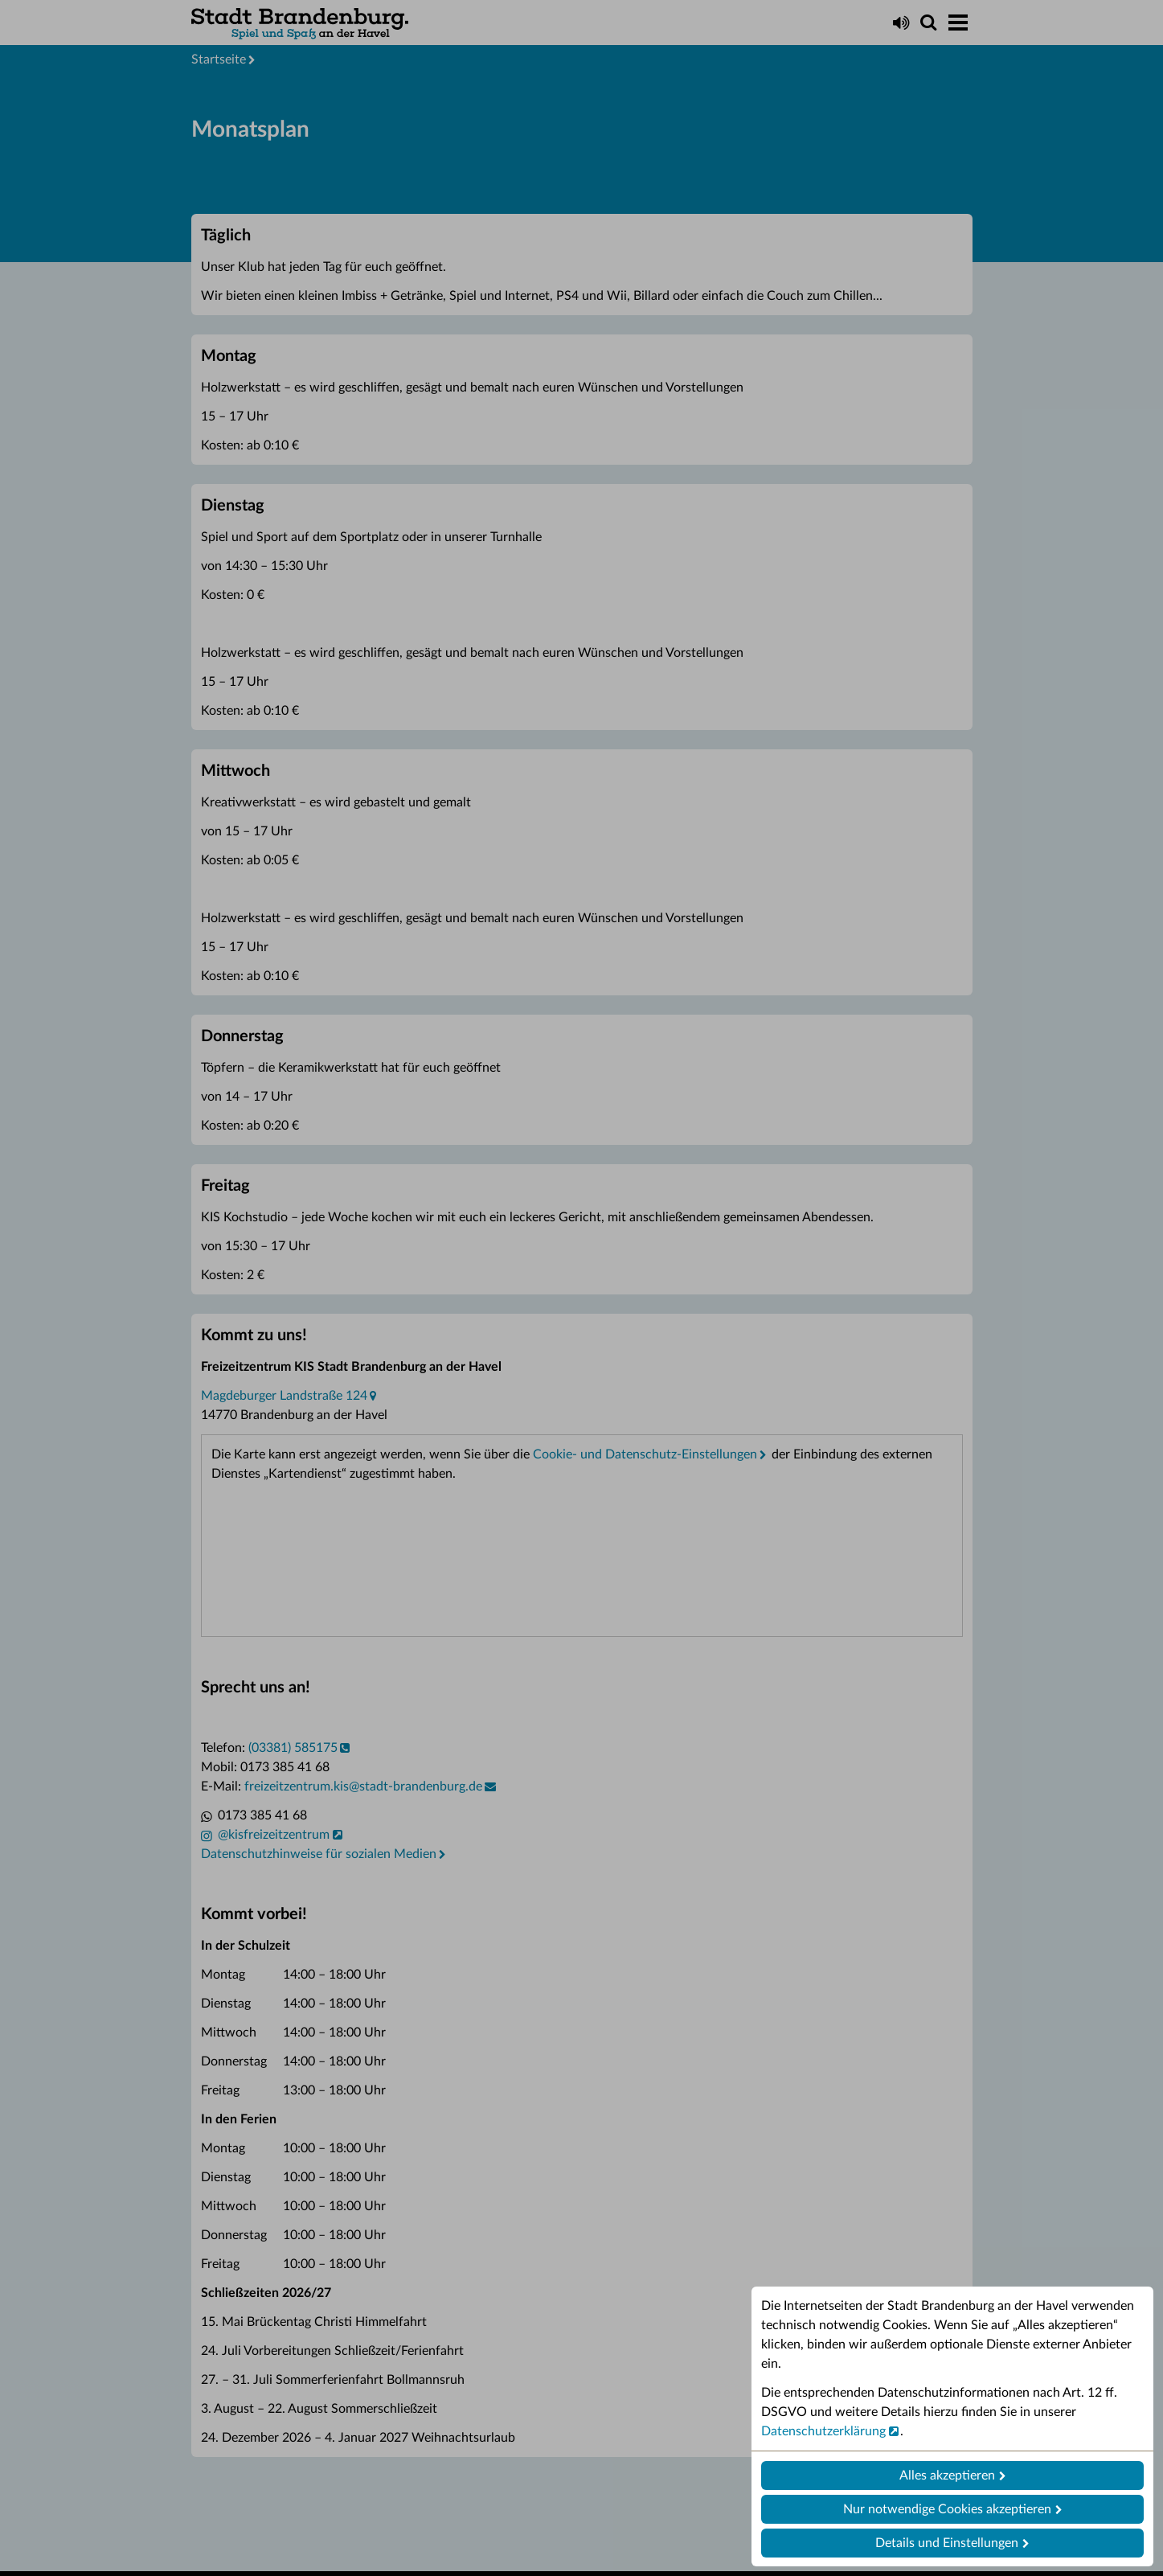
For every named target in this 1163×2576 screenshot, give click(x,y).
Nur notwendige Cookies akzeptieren (947, 2509)
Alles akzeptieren (947, 2475)
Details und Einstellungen (946, 2543)
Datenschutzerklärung (823, 2431)
